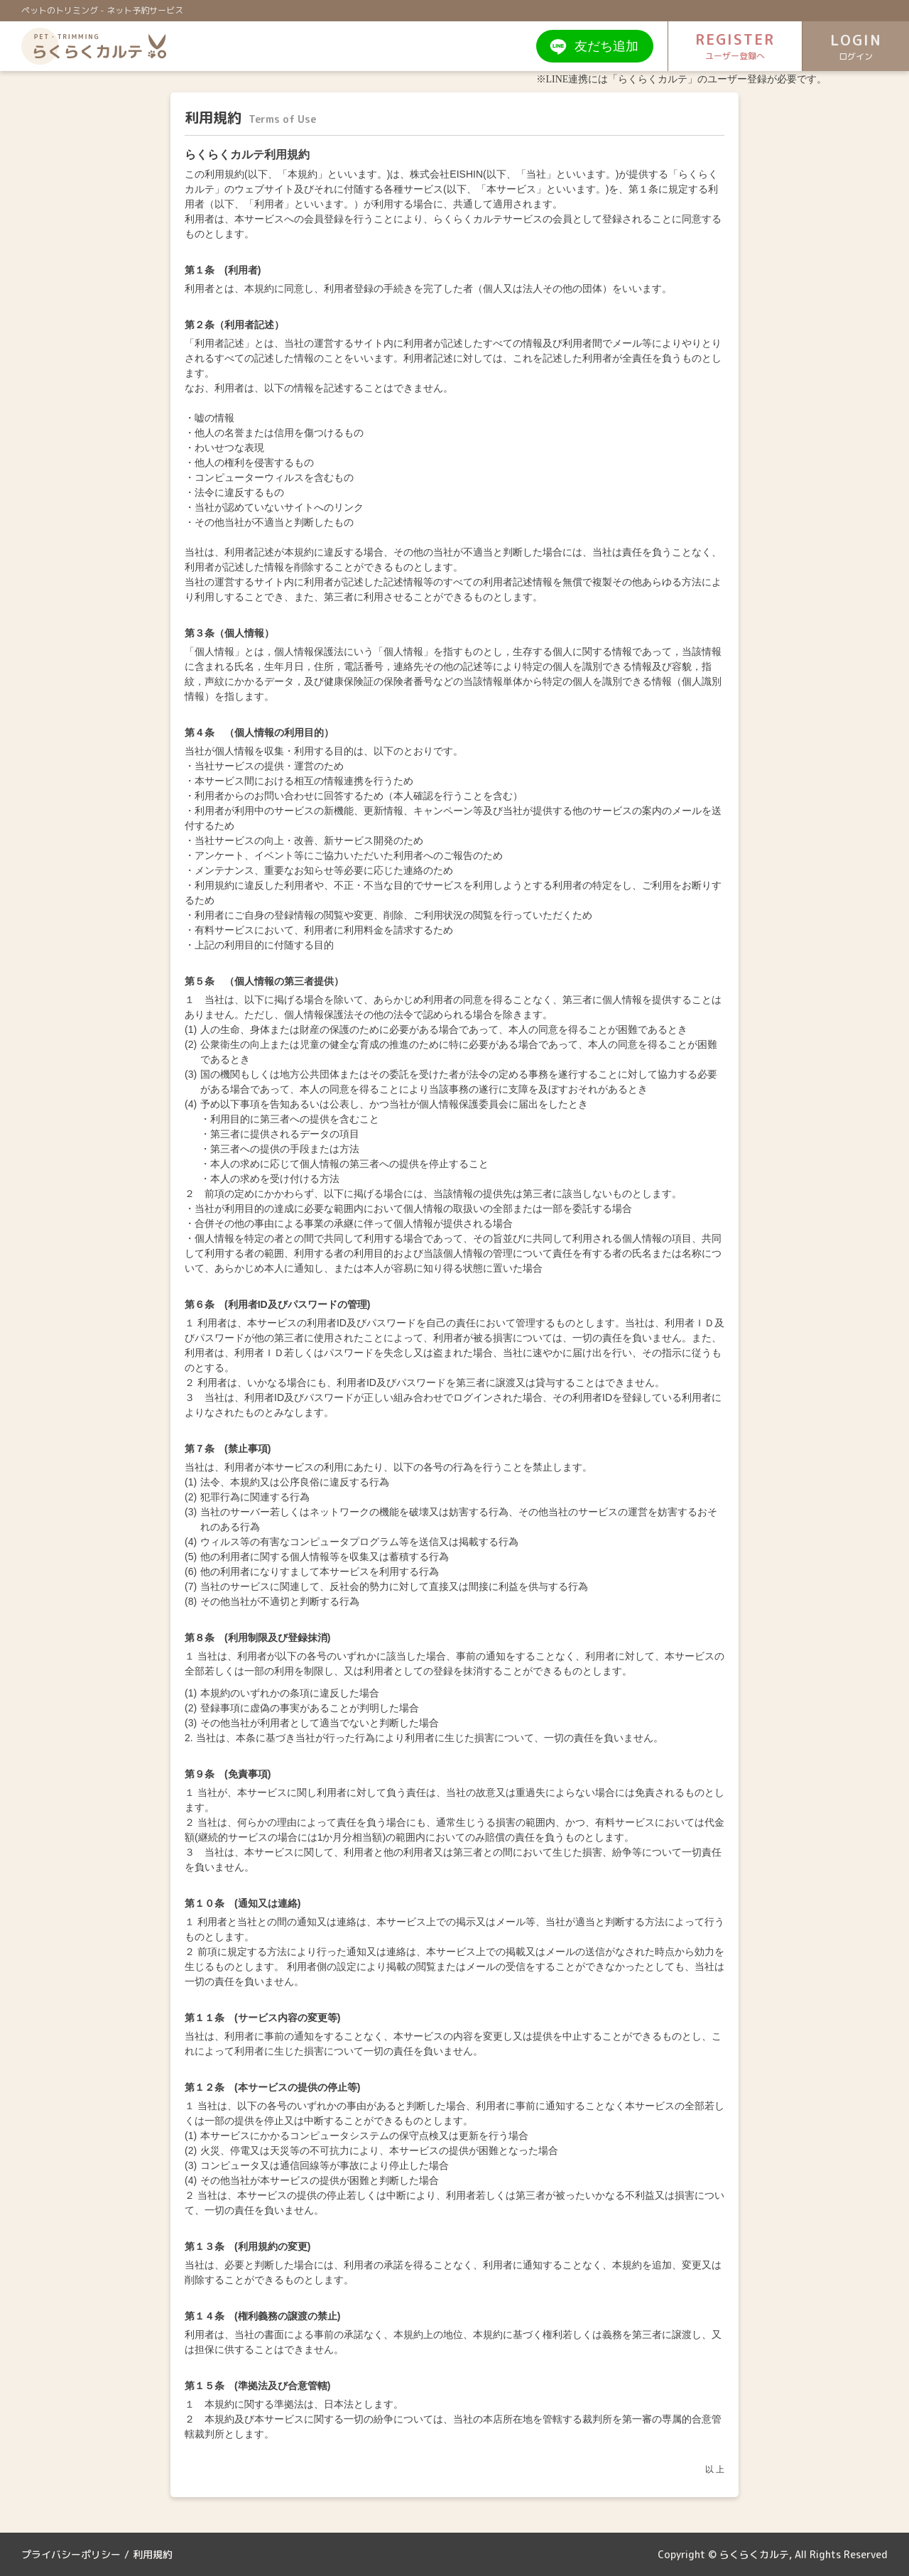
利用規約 (153, 2554)
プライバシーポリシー (71, 2554)
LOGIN (855, 46)
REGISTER (735, 46)
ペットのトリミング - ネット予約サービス (102, 10)
